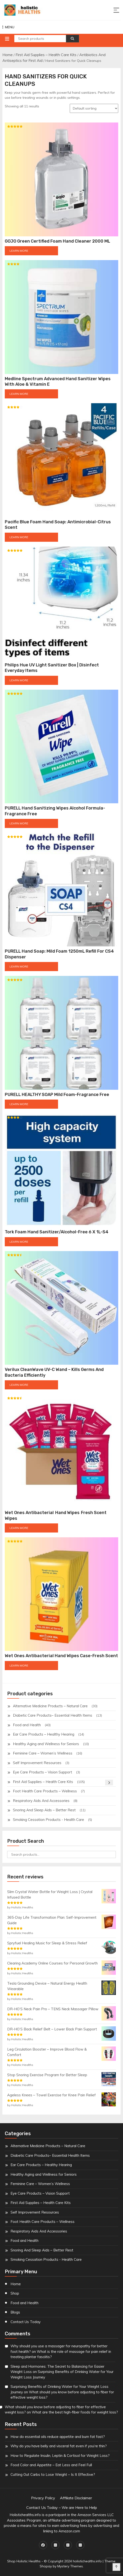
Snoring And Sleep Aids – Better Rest (44, 1810)
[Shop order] (94, 108)
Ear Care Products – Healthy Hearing (43, 1734)
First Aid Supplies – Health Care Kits (46, 54)
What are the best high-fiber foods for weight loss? (75, 2412)
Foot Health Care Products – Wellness (45, 1791)
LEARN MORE (19, 250)
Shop (15, 2293)
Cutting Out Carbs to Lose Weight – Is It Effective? (53, 2474)
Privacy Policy (43, 2497)
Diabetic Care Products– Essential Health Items (52, 1715)
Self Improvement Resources (37, 1762)
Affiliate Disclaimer (76, 2497)
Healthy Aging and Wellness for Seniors (46, 1744)
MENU (8, 27)
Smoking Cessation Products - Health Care (48, 1819)
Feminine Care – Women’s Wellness (42, 1753)
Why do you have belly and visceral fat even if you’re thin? (59, 2446)
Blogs (15, 2312)
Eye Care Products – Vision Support (42, 1772)
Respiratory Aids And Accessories (41, 1800)
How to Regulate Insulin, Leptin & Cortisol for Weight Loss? (60, 2455)
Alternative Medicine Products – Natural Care (50, 1706)
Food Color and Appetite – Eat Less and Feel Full (51, 2465)
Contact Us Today (26, 2322)
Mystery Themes (70, 2566)
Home (7, 54)
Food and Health (27, 1725)
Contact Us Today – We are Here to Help (61, 2507)
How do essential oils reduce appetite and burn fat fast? (58, 2436)
